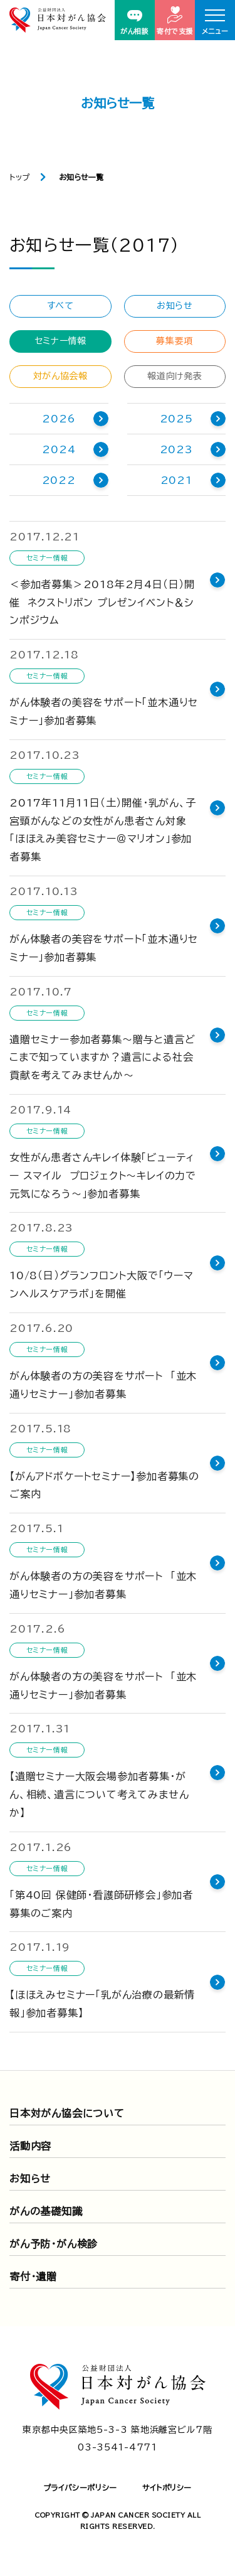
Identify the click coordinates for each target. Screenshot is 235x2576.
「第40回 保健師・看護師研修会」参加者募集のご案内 (101, 1904)
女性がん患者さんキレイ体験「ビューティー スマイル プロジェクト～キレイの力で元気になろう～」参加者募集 (102, 1175)
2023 (176, 449)
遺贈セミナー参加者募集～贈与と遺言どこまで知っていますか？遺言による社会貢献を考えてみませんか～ (102, 1057)
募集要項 (174, 340)
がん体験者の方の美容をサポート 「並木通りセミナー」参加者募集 (103, 1385)
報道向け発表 (174, 376)
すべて (60, 305)
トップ (19, 177)
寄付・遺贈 (33, 2277)
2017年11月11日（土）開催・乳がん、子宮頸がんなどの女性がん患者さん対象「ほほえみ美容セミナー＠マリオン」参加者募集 (103, 830)
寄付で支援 (175, 20)
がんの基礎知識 (46, 2211)
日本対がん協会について (67, 2113)
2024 (58, 449)
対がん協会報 (60, 376)
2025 (176, 419)
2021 (176, 480)
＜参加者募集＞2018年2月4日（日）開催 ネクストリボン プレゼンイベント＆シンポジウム (102, 602)
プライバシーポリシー (80, 2487)
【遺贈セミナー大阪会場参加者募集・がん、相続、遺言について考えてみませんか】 (99, 1794)
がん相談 (134, 22)
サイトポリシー (167, 2487)
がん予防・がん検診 (53, 2244)
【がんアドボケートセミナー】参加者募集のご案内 (104, 1485)
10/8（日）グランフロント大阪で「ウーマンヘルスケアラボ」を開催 (101, 1284)
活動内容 (30, 2146)
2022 (59, 480)
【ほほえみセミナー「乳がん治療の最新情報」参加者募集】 (102, 2004)
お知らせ (175, 305)
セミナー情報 (60, 340)
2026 (58, 419)
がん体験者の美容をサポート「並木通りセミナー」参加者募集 (103, 711)
